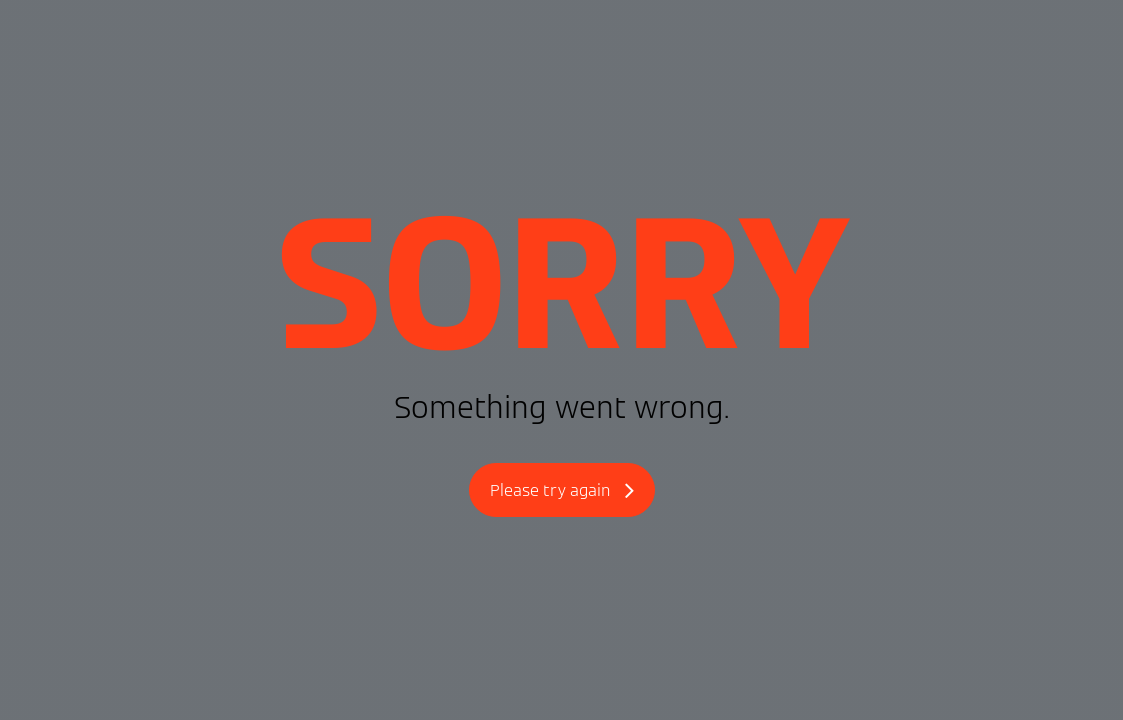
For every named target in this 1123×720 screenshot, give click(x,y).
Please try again (562, 491)
